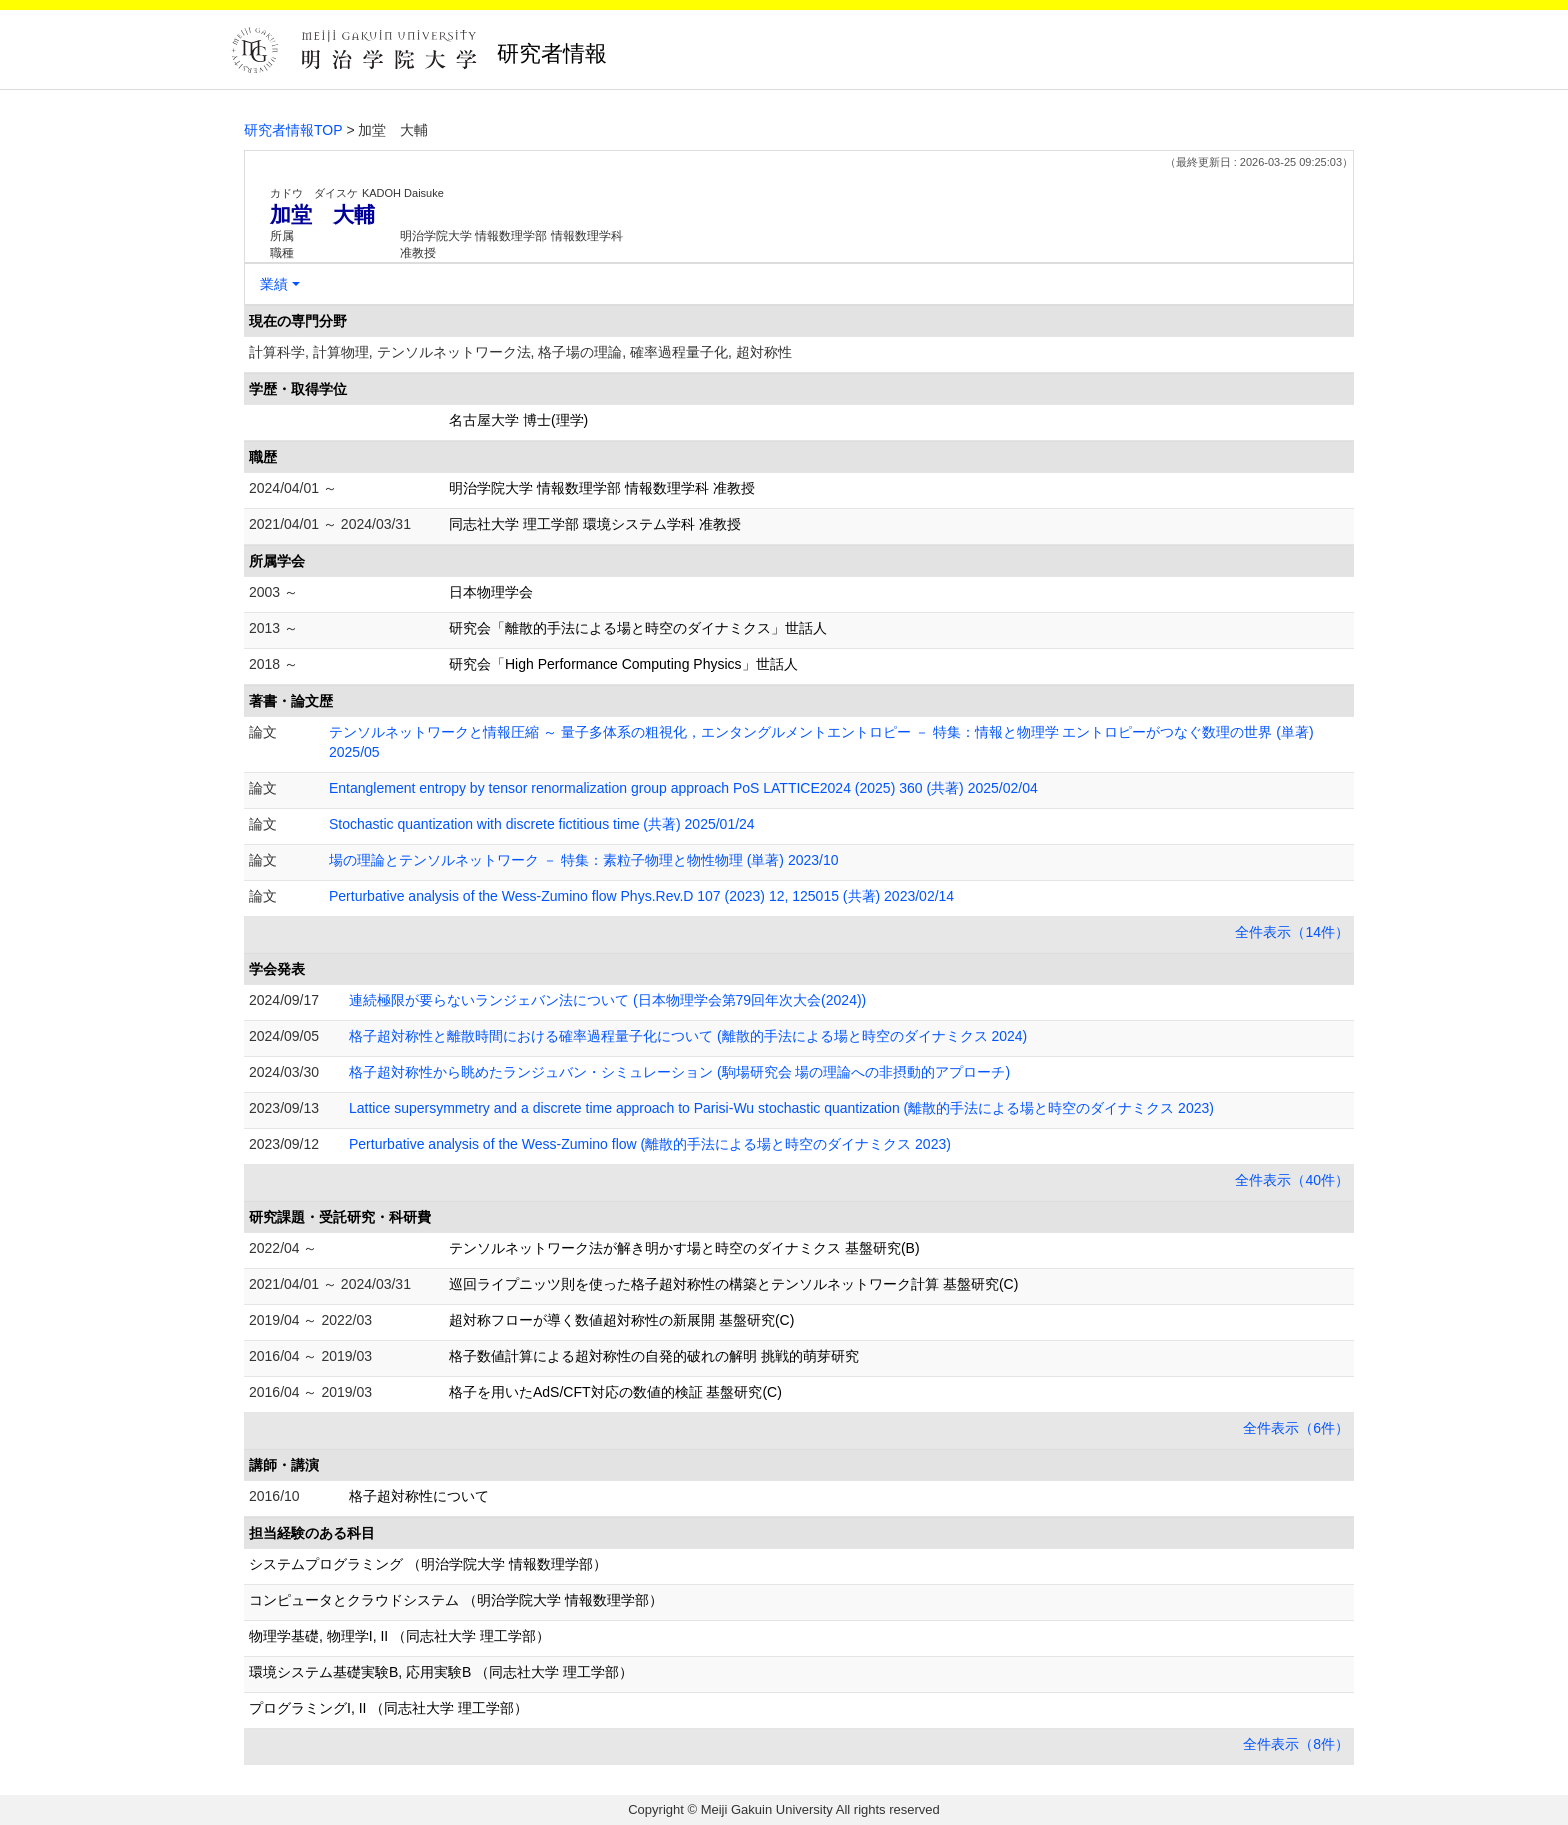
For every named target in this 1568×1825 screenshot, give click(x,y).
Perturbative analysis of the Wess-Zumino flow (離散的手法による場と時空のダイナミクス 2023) (650, 1144)
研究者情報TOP (293, 130)
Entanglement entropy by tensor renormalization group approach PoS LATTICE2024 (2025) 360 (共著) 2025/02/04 (683, 788)
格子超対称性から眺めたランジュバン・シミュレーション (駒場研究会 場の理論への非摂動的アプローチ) (679, 1072)
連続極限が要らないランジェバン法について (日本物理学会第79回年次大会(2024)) (607, 1000)
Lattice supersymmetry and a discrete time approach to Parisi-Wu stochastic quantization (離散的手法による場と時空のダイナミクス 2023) (781, 1108)
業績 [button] (274, 284)
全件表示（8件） (1296, 1744)
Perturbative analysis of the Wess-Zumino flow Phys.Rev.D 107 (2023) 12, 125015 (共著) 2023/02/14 (641, 896)
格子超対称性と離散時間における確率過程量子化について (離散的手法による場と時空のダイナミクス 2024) (688, 1036)
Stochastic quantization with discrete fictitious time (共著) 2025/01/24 (542, 824)
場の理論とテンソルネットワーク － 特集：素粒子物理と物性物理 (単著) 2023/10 (584, 860)
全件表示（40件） (1292, 1180)
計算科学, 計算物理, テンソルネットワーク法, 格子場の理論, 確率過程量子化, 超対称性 (520, 352)
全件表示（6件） (1296, 1428)
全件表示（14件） (1292, 932)
